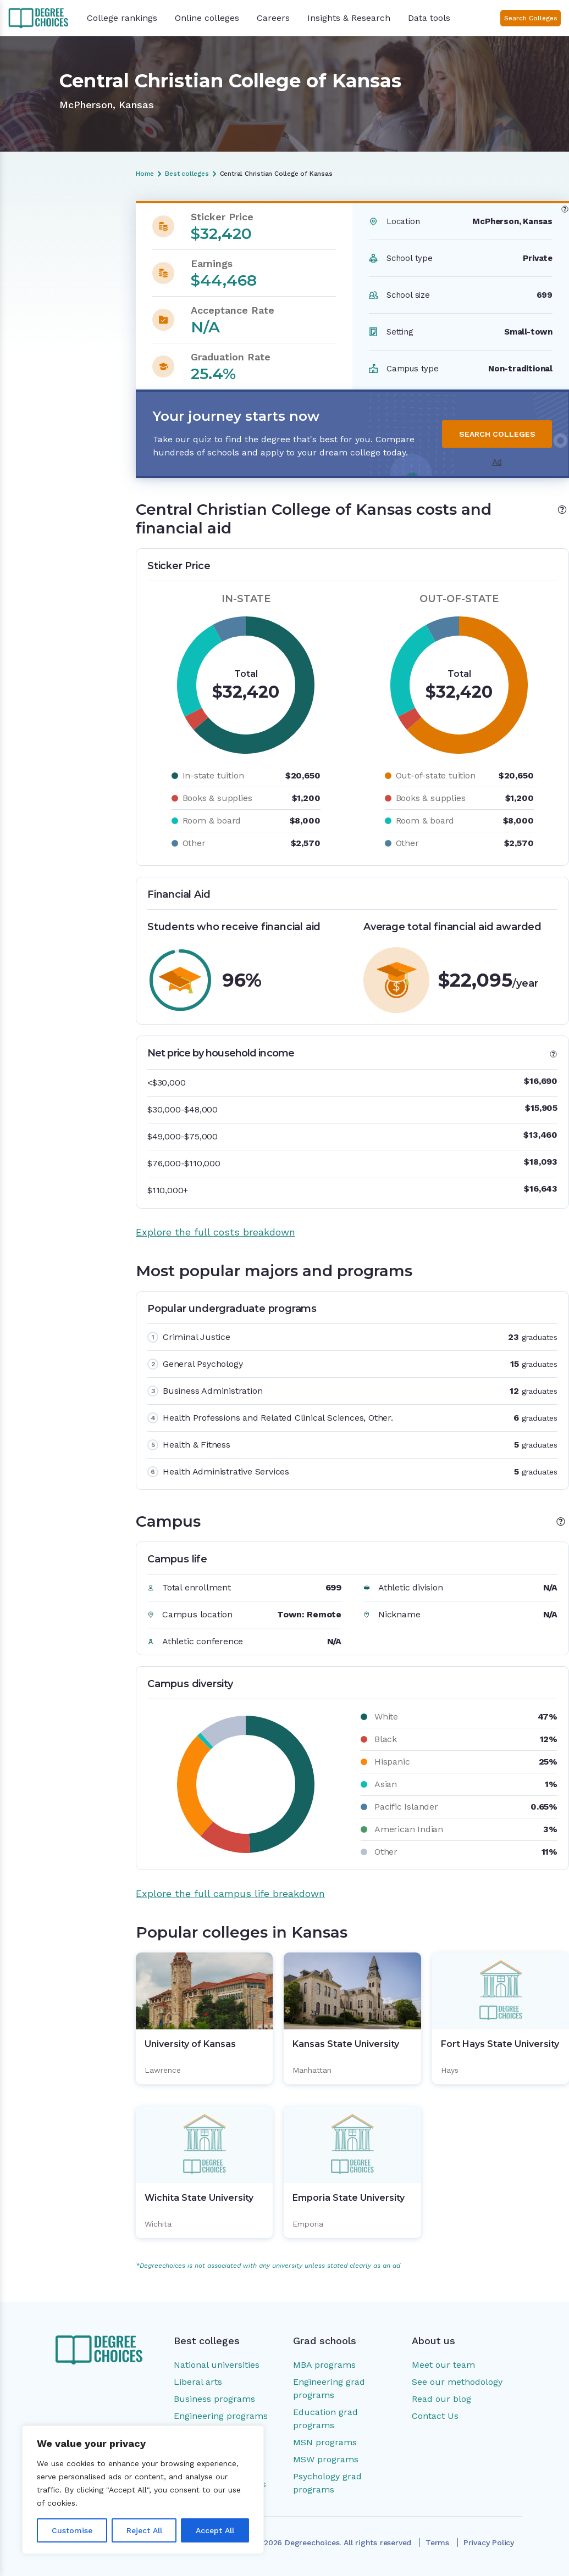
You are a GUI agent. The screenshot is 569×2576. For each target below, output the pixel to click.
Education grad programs (325, 2418)
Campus (29, 295)
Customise (72, 2530)
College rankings (122, 18)
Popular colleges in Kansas (49, 318)
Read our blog (441, 2399)
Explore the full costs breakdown (215, 1232)
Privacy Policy (488, 2542)
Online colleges (207, 18)
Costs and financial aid (56, 247)
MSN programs (325, 2442)
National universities (216, 2365)
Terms (437, 2542)
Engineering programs (221, 2416)
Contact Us (435, 2416)
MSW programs (325, 2459)
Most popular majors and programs (53, 271)
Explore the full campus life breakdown (230, 1893)
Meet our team (443, 2365)
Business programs (214, 2399)
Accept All (215, 2530)
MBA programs (324, 2365)
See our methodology (457, 2382)
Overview (30, 229)
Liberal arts (198, 2382)
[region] (143, 2489)
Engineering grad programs (329, 2388)
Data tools (429, 18)
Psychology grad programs (327, 2483)
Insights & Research (348, 18)
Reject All (144, 2530)
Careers (273, 18)
